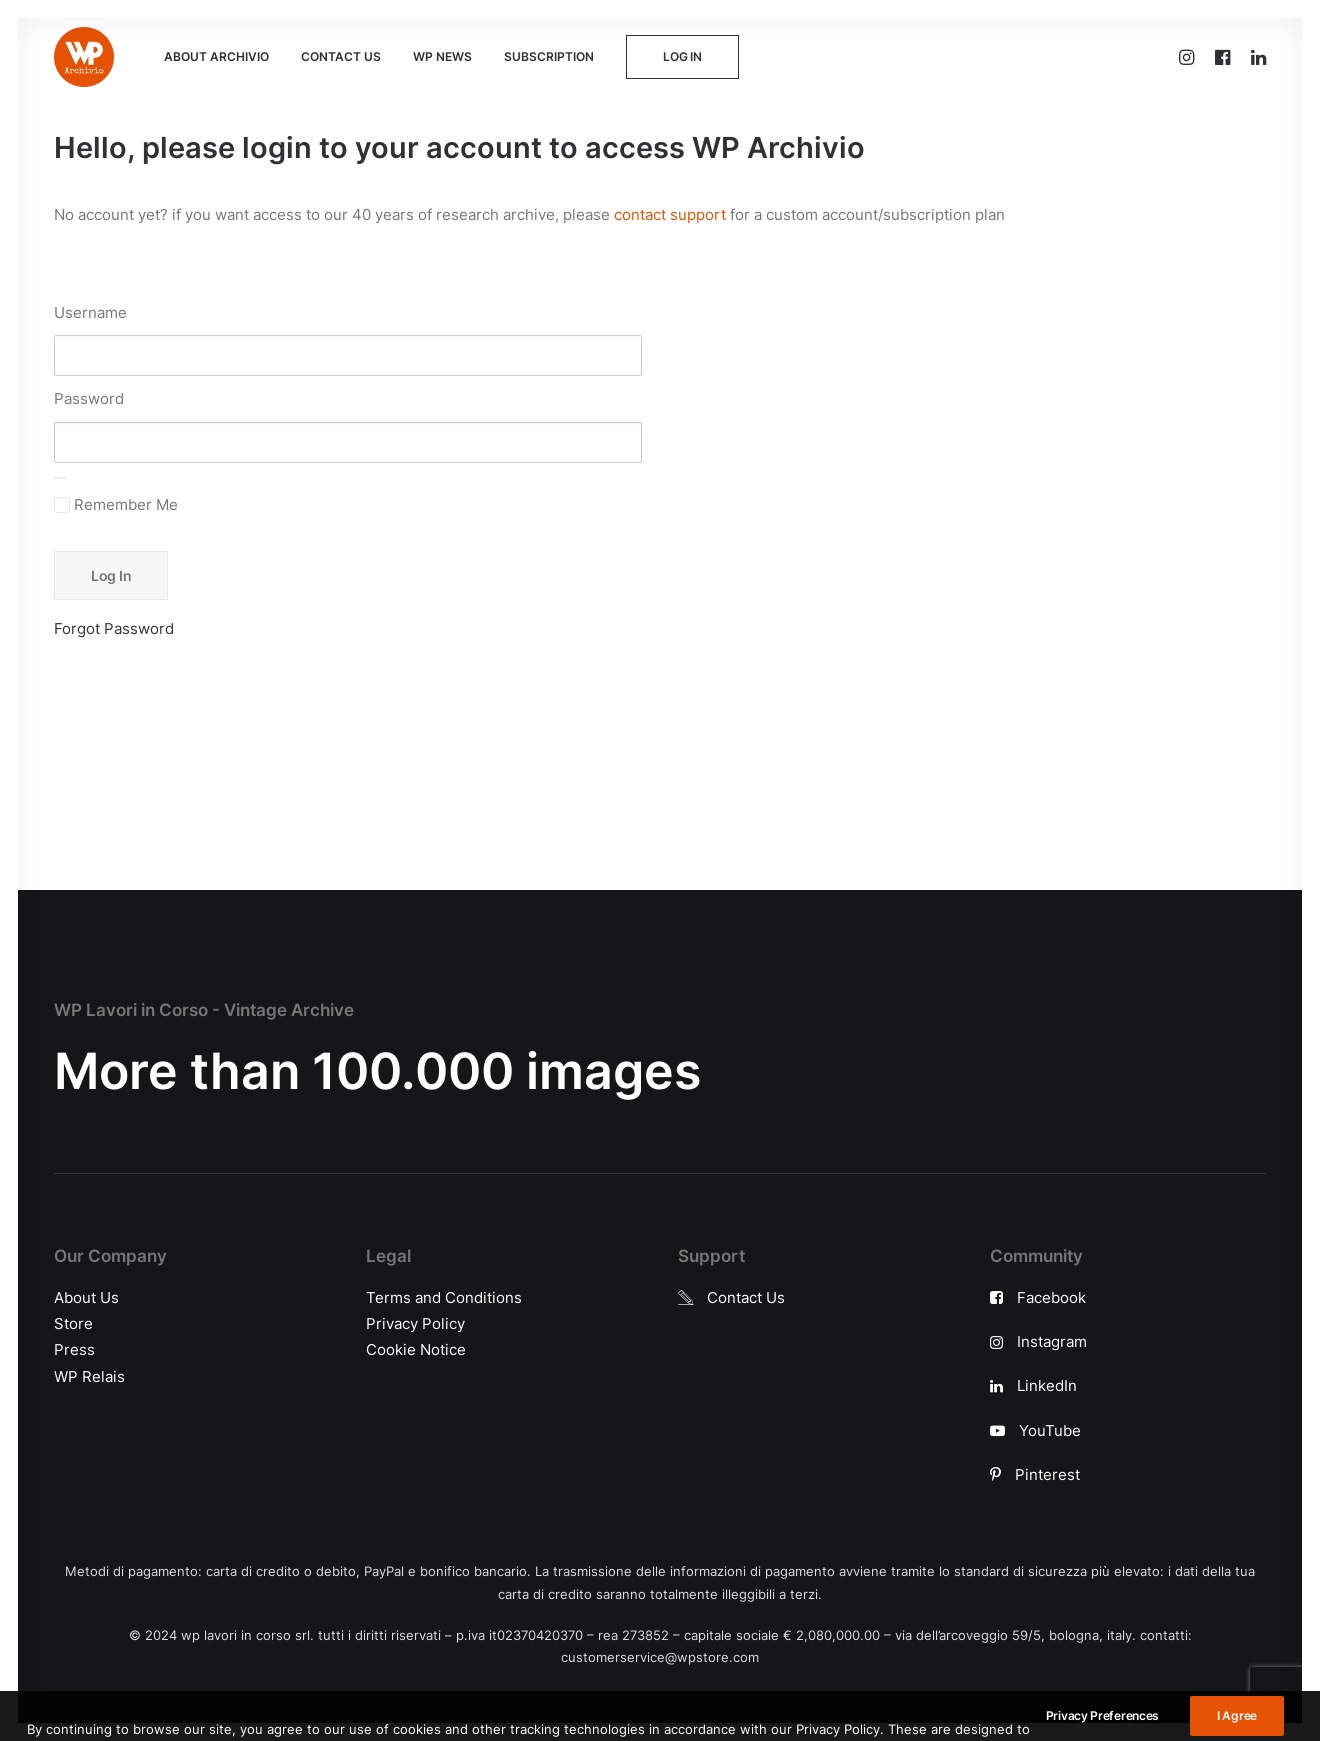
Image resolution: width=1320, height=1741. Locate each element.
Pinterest (1047, 1474)
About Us (86, 1297)
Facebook (1051, 1297)
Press (74, 1349)
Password (89, 398)
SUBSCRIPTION (549, 56)
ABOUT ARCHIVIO (216, 56)
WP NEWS (442, 56)
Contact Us (746, 1297)
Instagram (1052, 1341)
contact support (670, 214)
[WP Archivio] (84, 57)
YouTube (1050, 1430)
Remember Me (116, 504)
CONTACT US (341, 56)
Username (90, 312)
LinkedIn (1047, 1385)
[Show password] (60, 478)
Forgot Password (114, 628)
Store (73, 1323)
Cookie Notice (416, 1349)
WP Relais (89, 1376)
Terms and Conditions (444, 1297)
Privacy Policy (415, 1323)
